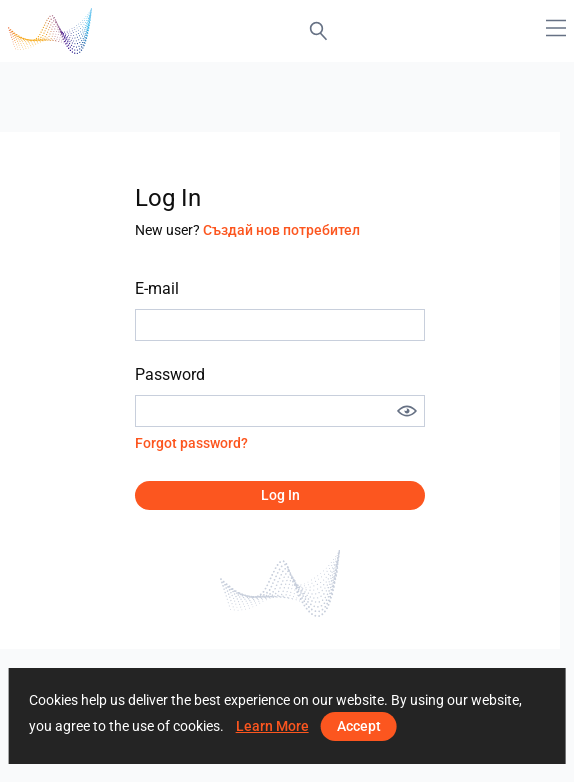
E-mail (157, 288)
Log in (280, 495)
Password (170, 374)
